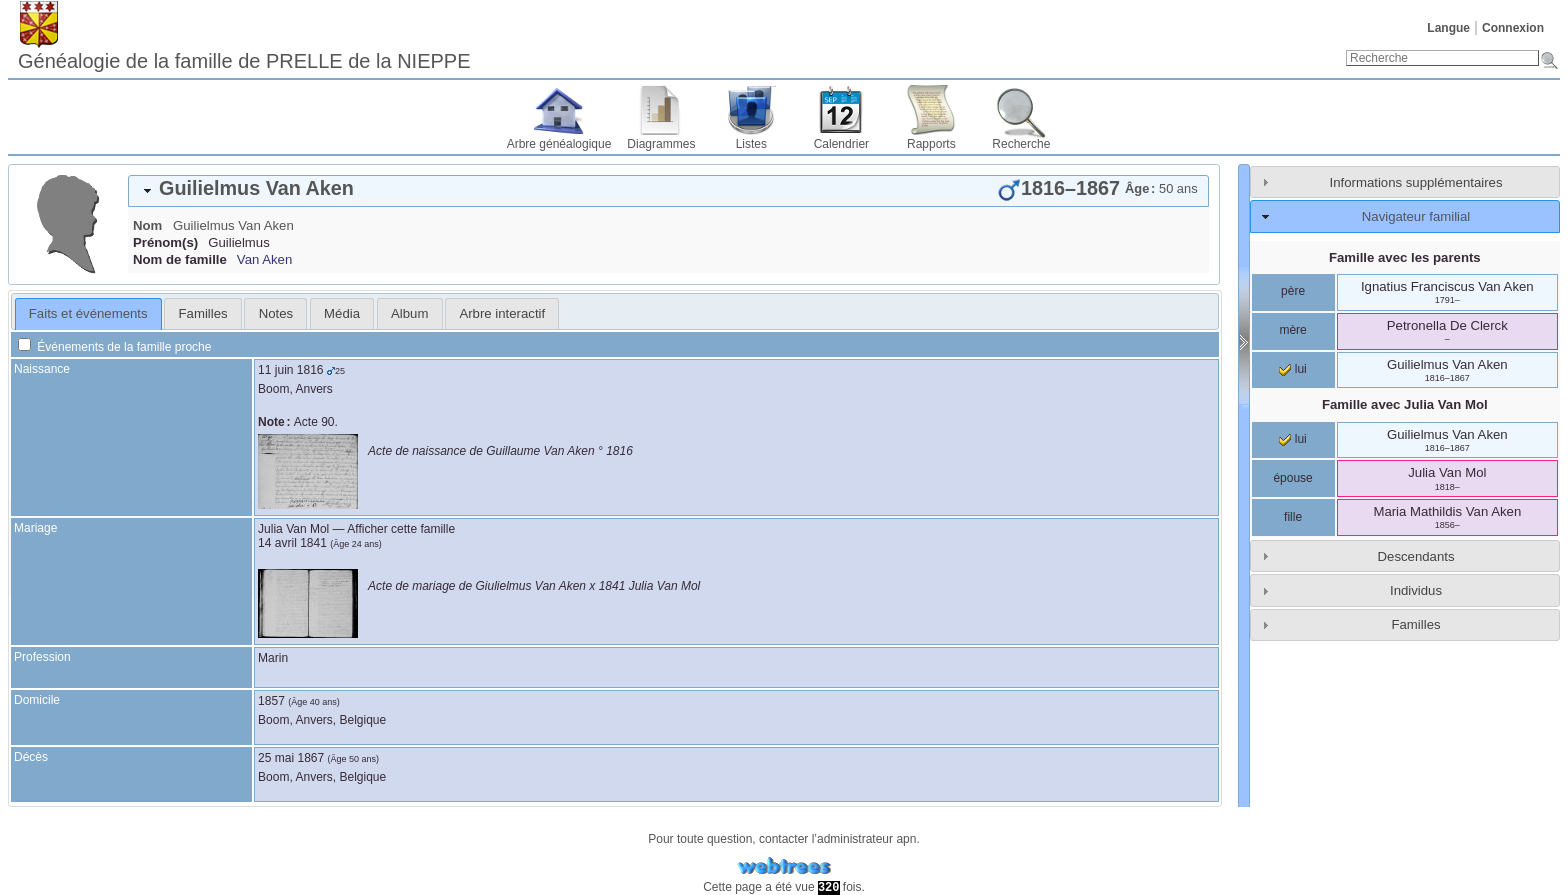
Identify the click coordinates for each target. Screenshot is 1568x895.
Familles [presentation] (203, 313)
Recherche (1021, 144)
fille (1293, 517)
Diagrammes (661, 144)
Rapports (931, 144)
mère (1292, 330)
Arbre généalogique (559, 144)
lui (1292, 369)
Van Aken (264, 259)
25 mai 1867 (291, 758)
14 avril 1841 (292, 543)
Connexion (1513, 28)
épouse (1292, 478)
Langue (1448, 28)
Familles (1415, 624)
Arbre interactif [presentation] (502, 313)
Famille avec (1405, 404)
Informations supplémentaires (1416, 182)
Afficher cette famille (401, 529)
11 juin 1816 (290, 370)
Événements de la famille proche (114, 347)
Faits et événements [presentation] (88, 313)
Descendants (1416, 556)
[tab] (668, 191)
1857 (271, 701)
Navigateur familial (1416, 216)
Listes (751, 144)
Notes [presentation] (276, 313)
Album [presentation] (409, 313)
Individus (1416, 590)
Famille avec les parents (1405, 257)
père (1293, 291)
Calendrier (841, 144)
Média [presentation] (342, 313)
